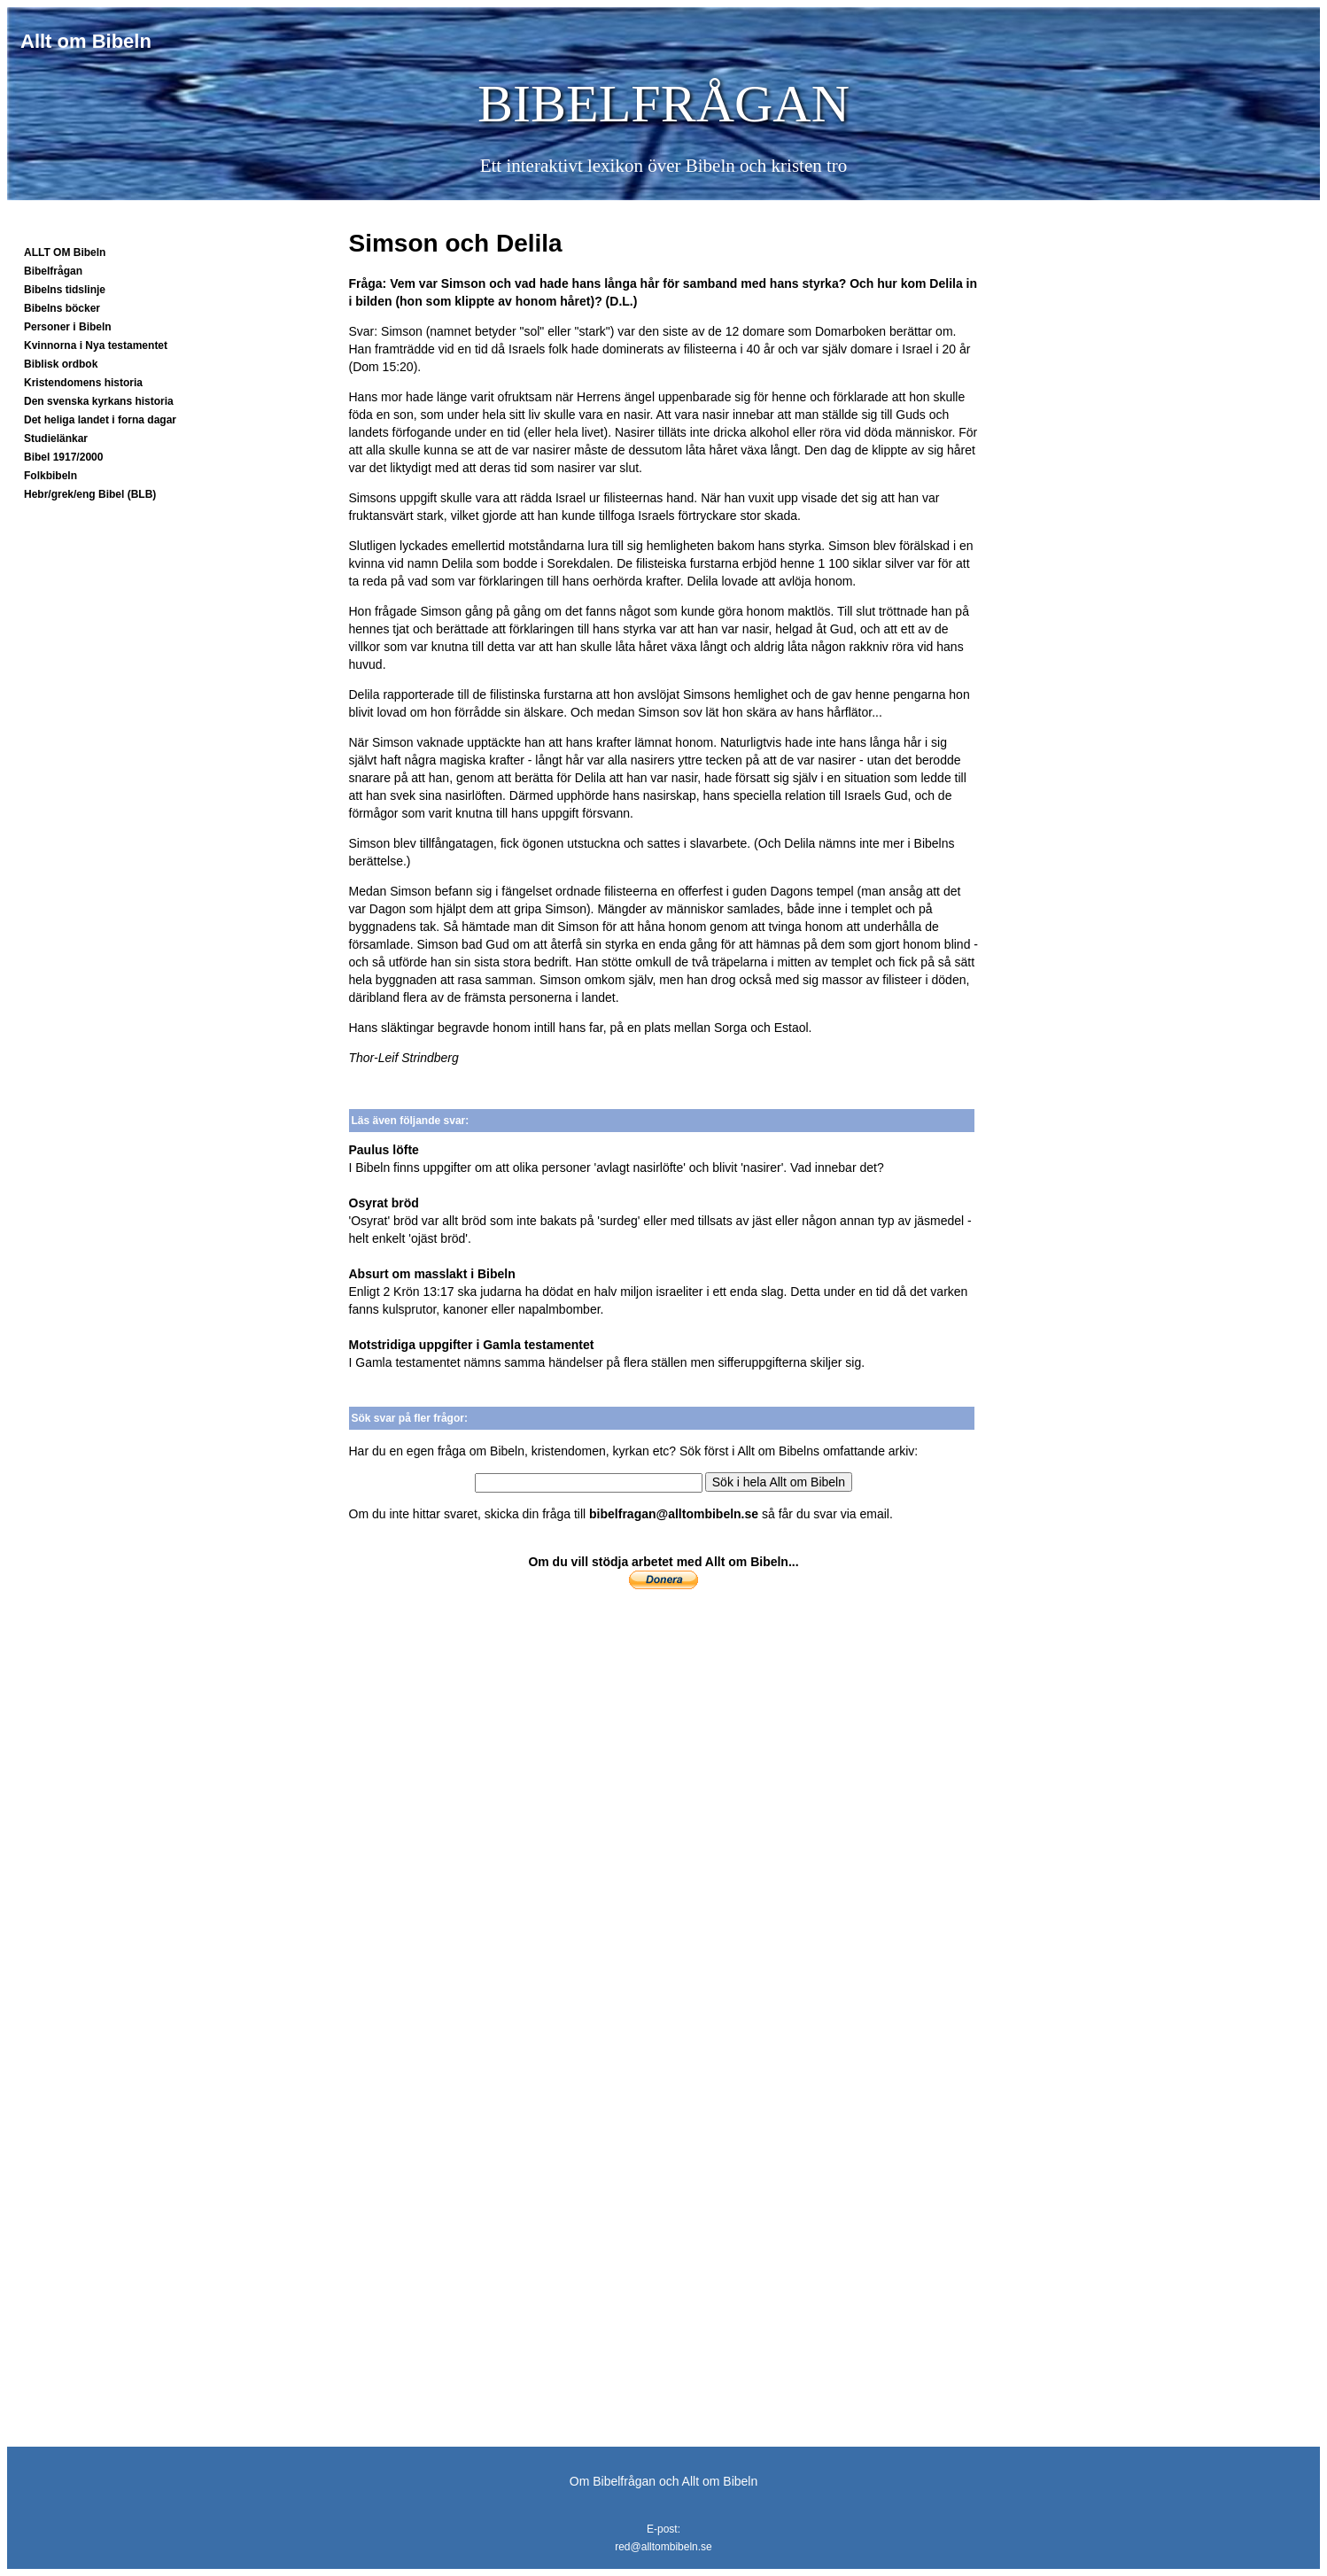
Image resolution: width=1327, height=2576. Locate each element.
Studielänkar (56, 438)
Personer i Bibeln (68, 327)
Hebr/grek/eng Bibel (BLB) (90, 494)
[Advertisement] (664, 1753)
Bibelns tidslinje (64, 289)
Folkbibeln (50, 475)
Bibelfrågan (53, 271)
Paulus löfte (384, 1150)
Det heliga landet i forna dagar (100, 420)
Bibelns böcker (62, 308)
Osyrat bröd (384, 1203)
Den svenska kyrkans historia (99, 401)
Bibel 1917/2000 (63, 457)
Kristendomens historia (83, 382)
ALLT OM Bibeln (64, 252)
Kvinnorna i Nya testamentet (95, 345)
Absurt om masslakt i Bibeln (432, 1274)
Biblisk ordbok (60, 364)
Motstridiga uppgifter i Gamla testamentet (471, 1345)
